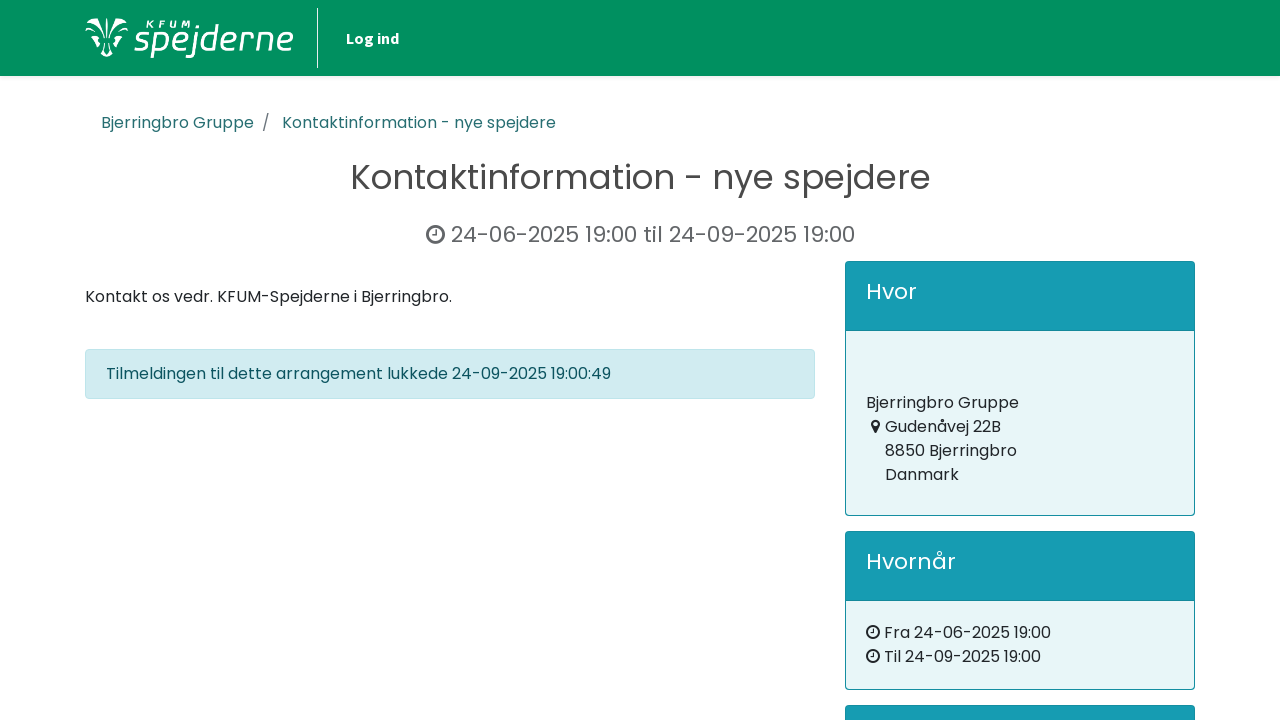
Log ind (372, 38)
